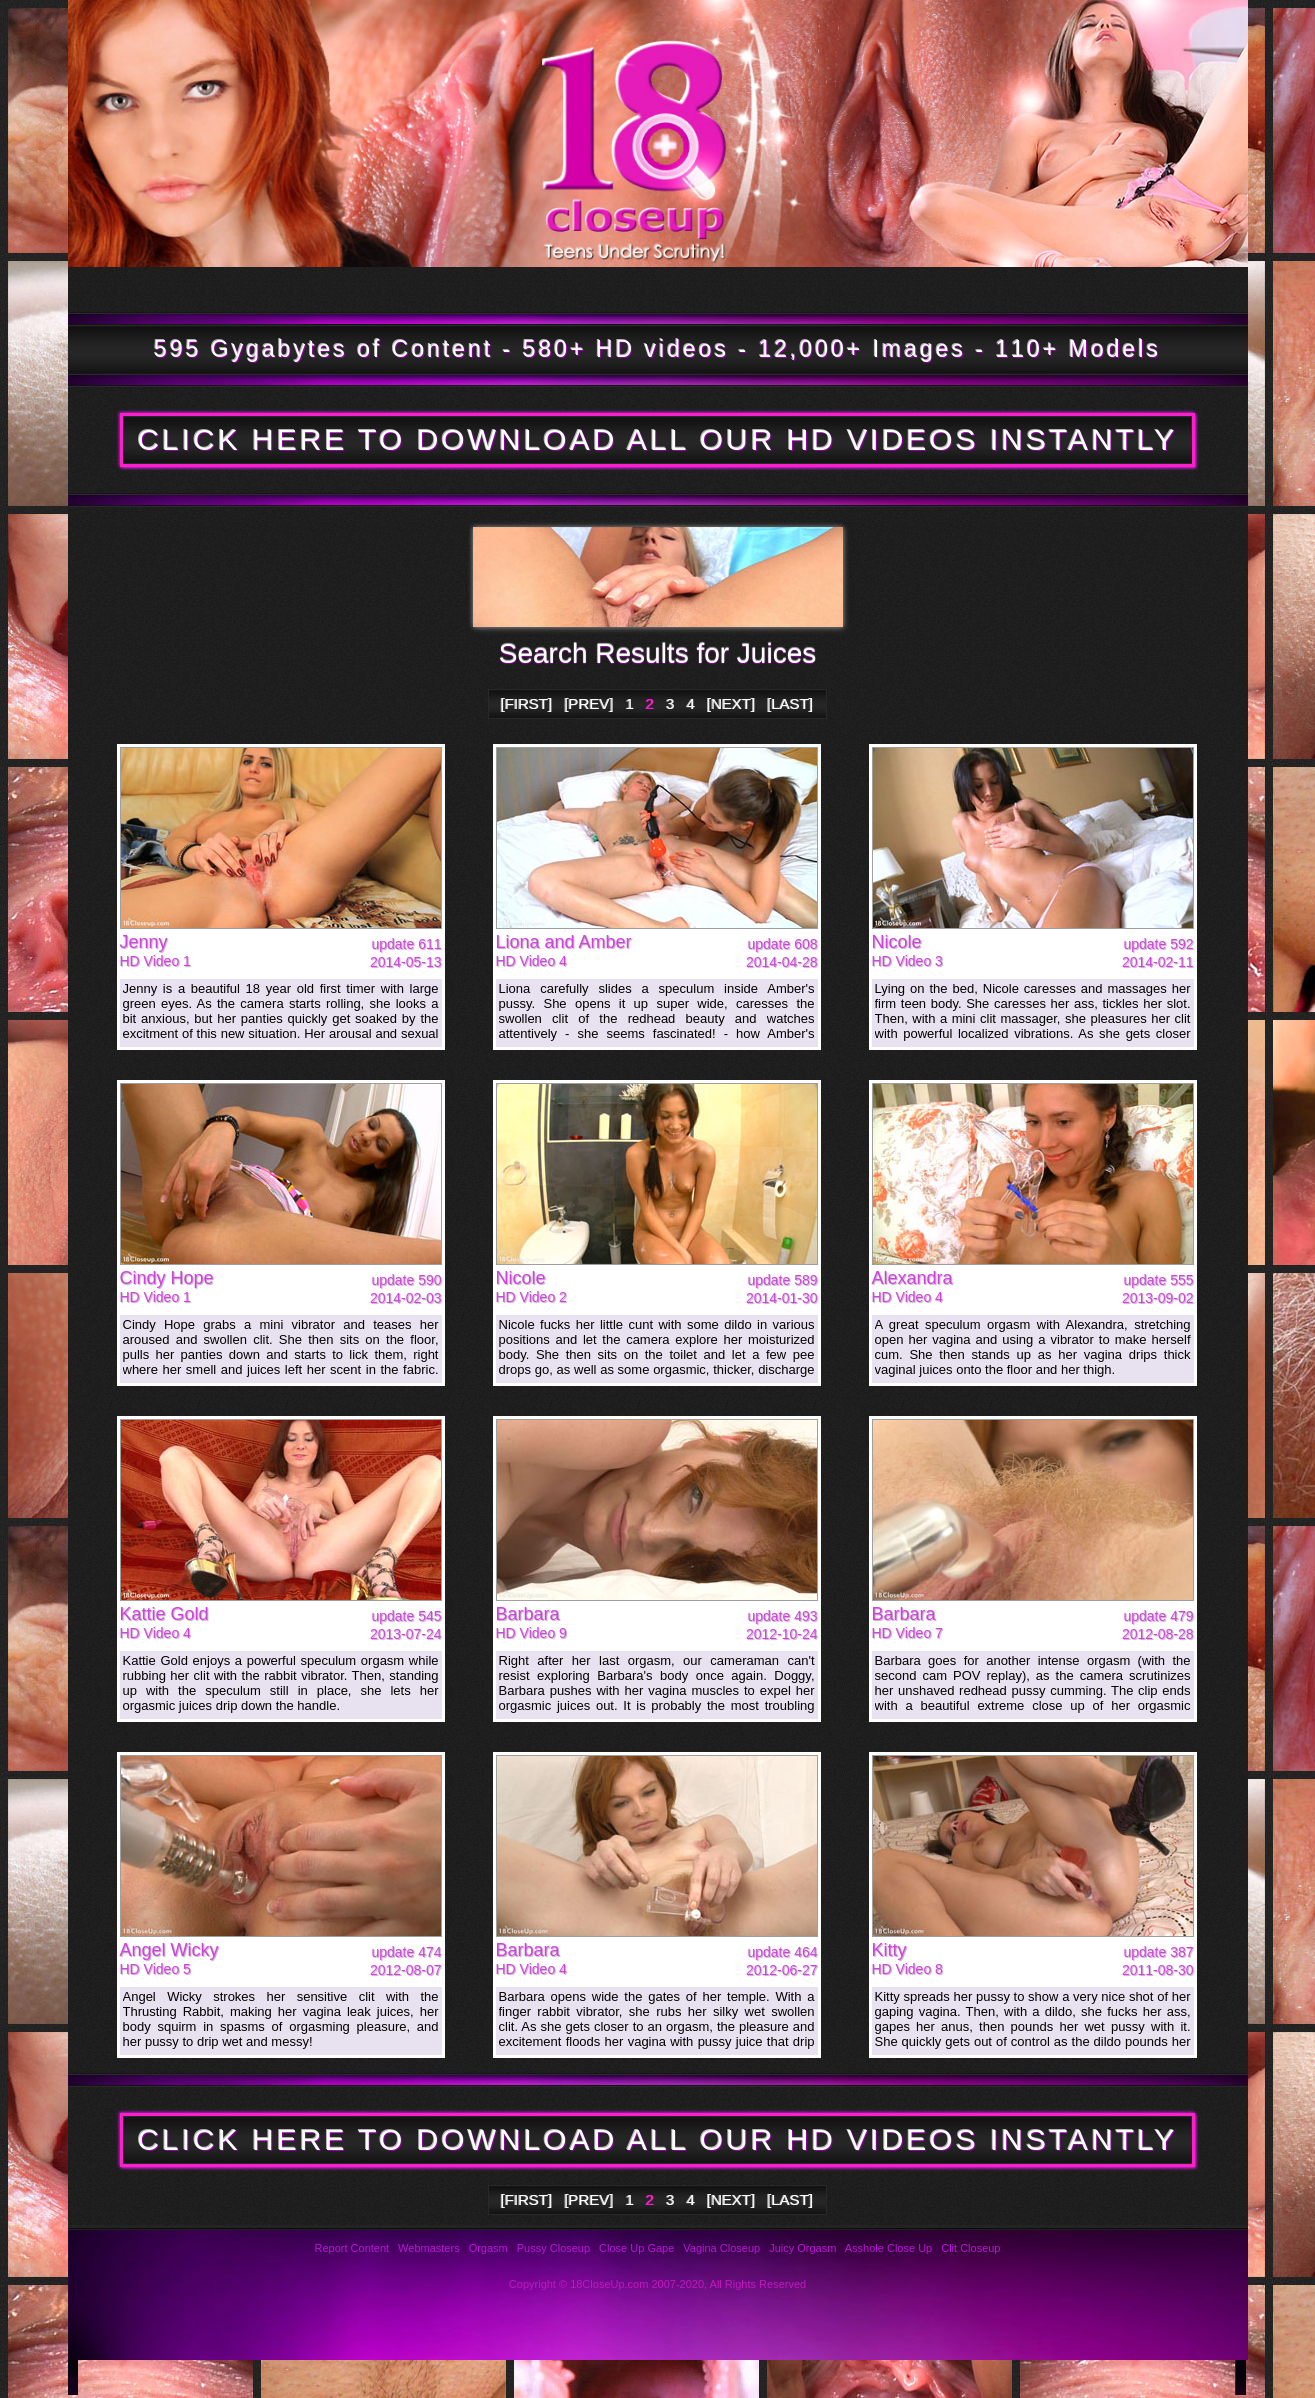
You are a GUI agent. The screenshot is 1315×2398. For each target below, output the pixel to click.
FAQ (347, 2378)
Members (637, 289)
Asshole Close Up (888, 2248)
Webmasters (429, 2248)
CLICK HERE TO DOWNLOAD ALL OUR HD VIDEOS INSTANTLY (657, 439)
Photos (181, 2378)
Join (1112, 289)
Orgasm (488, 2248)
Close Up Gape (636, 2248)
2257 (982, 2378)
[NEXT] (731, 703)
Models (469, 289)
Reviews (474, 2378)
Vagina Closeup (721, 2248)
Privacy (728, 2378)
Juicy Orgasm (802, 2248)
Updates (305, 289)
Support (601, 2378)
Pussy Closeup (553, 2248)
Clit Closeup (970, 2248)
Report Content (352, 2248)
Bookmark (850, 289)
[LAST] (790, 703)
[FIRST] (527, 703)
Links (855, 2378)
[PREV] (588, 703)
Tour (146, 289)
